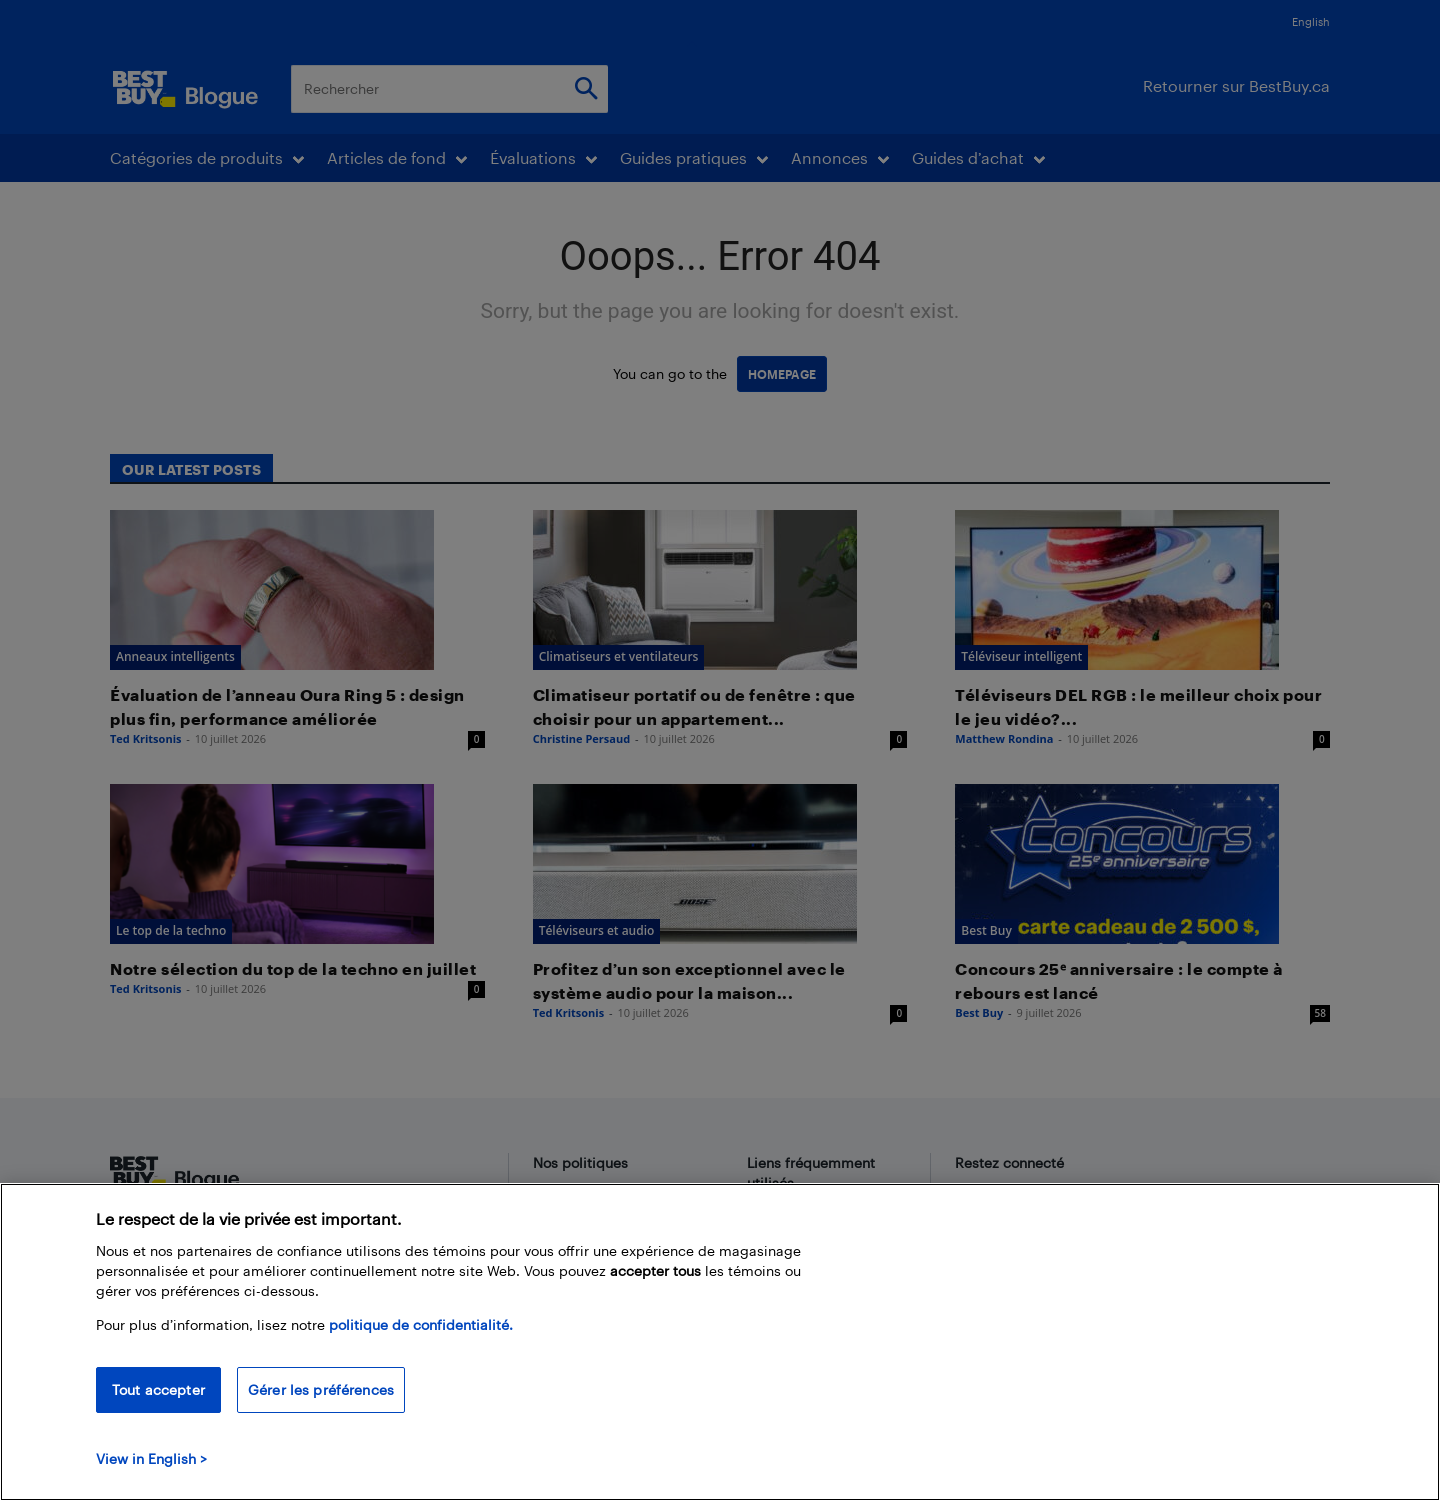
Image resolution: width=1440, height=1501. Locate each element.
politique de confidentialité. (421, 1342)
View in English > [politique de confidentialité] (151, 1476)
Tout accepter (158, 1407)
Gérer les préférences (321, 1407)
